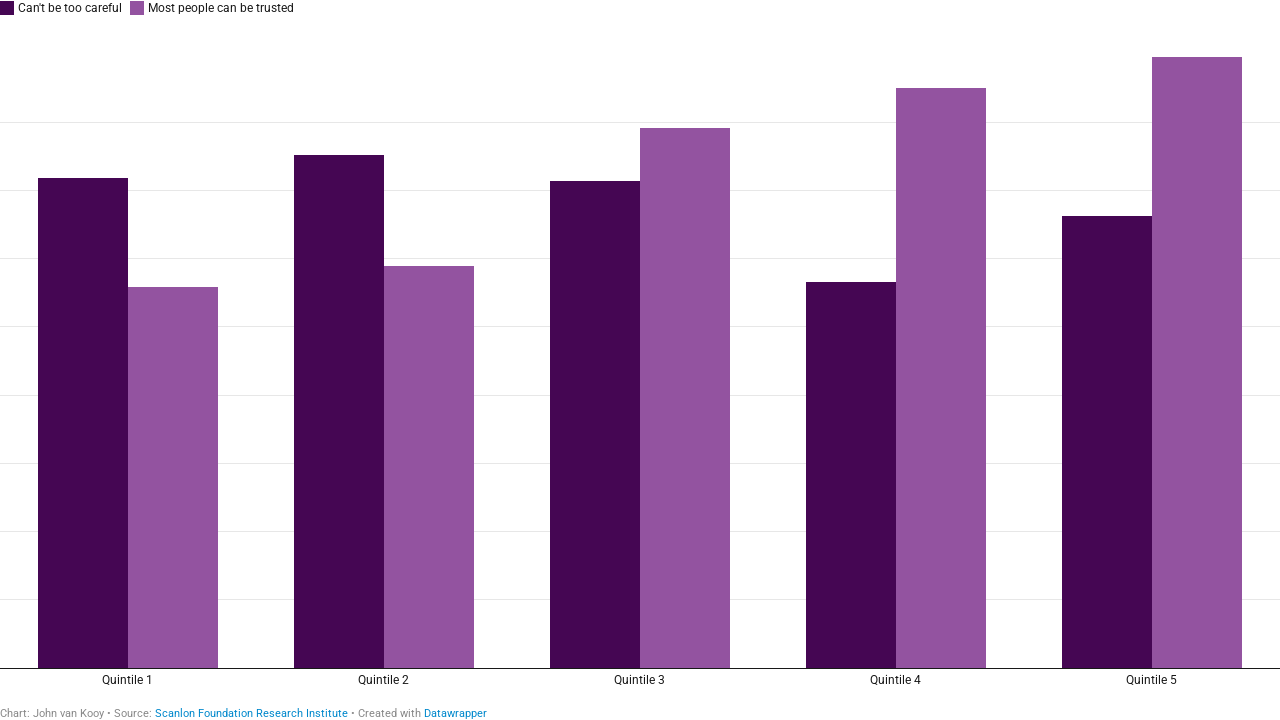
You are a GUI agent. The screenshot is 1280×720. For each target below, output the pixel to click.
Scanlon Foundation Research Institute (251, 713)
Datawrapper (455, 713)
